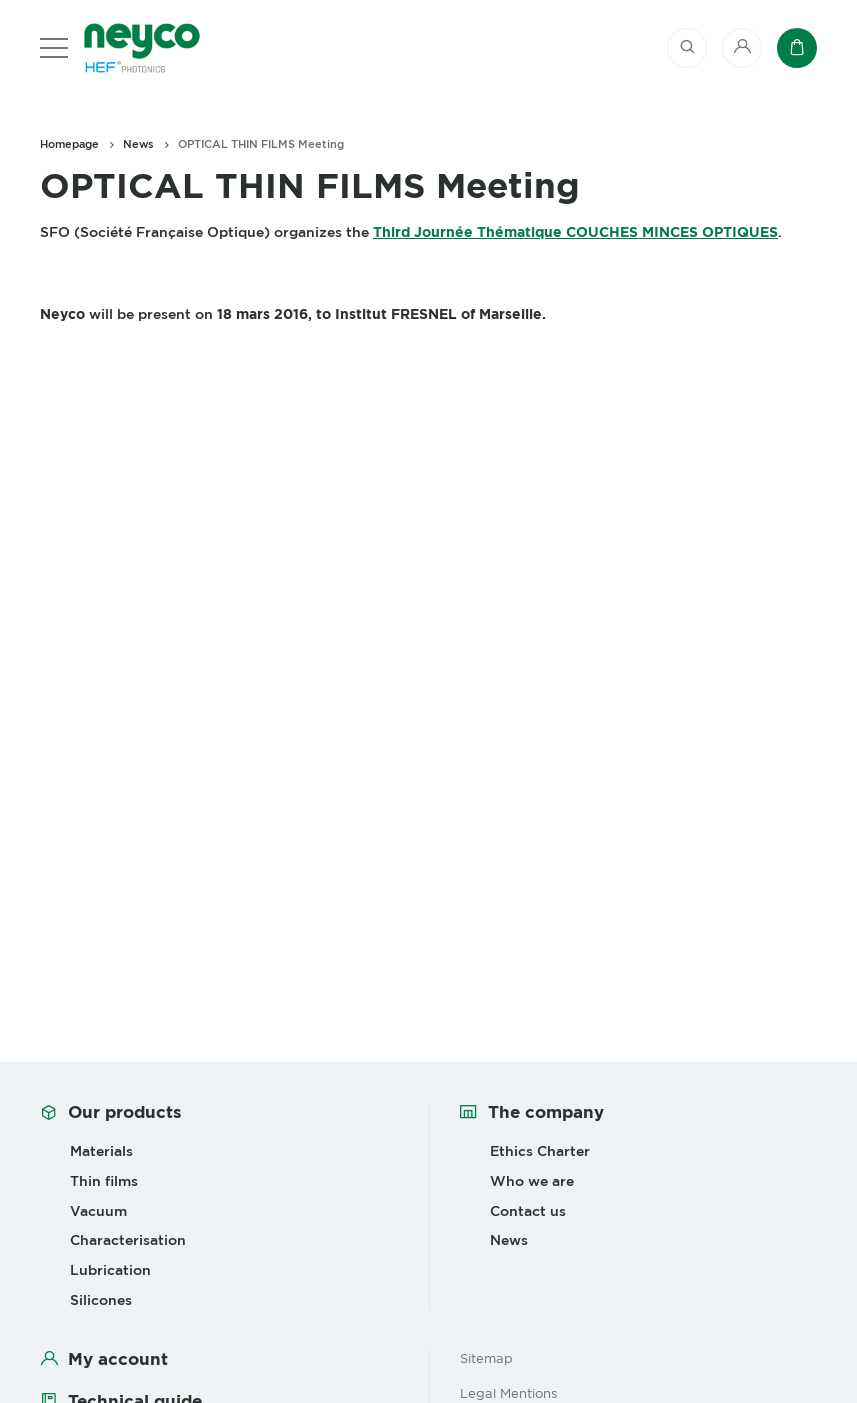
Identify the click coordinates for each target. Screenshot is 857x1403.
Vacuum (98, 1211)
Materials (101, 1151)
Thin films (104, 1181)
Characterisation (128, 1240)
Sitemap (486, 1358)
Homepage (69, 144)
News (138, 144)
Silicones (101, 1300)
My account (118, 1359)
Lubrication (110, 1270)
